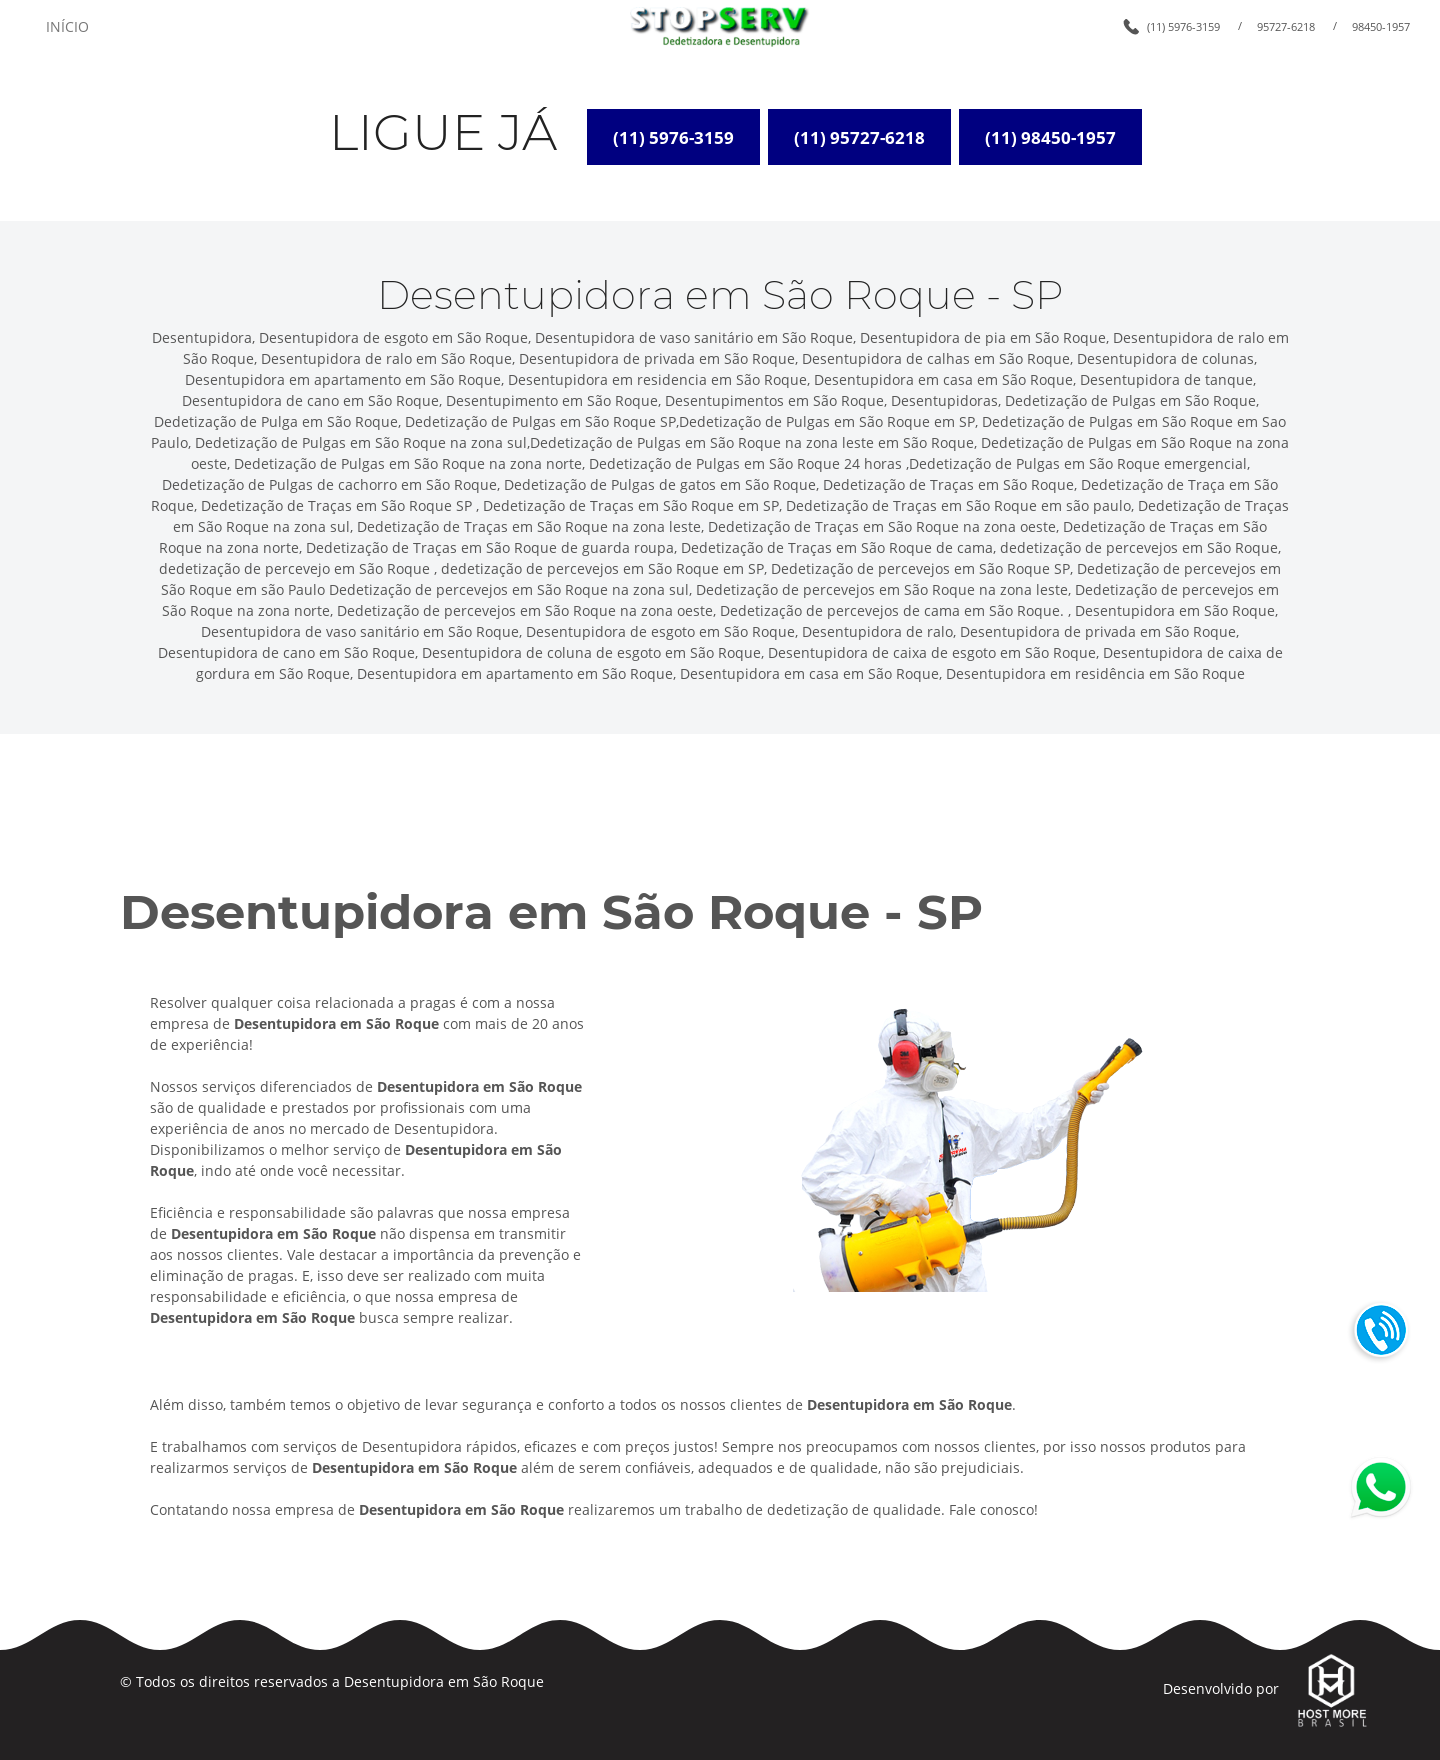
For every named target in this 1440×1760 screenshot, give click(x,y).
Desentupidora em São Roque (444, 1681)
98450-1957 (1381, 26)
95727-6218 (1286, 26)
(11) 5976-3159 (1183, 26)
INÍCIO (67, 26)
